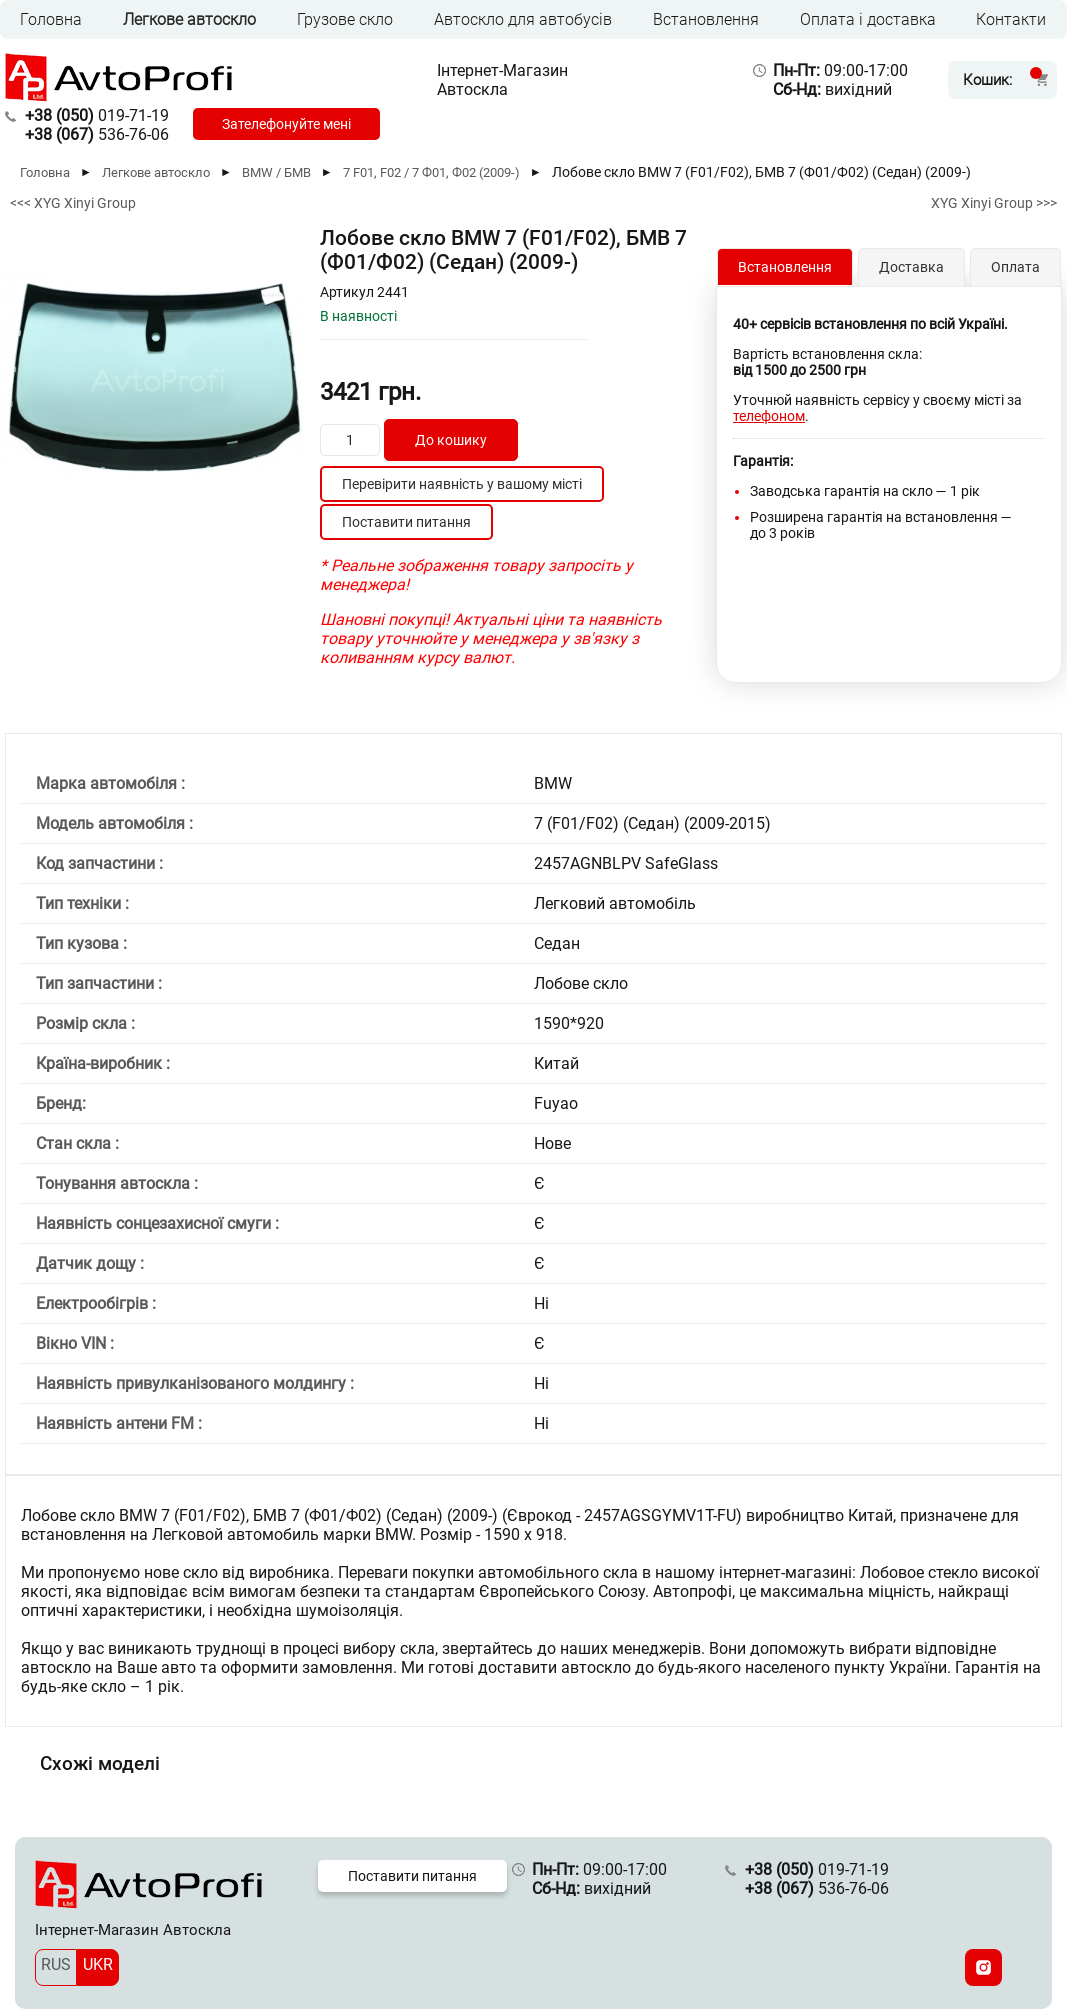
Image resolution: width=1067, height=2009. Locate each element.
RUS (56, 1964)
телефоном (769, 416)
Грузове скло (345, 19)
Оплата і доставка (868, 19)
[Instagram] (983, 1967)
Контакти (1011, 19)
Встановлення (706, 19)
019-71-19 (97, 115)
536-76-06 (97, 134)
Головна (51, 19)
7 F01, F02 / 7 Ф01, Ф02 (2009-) (431, 172)
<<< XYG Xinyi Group (73, 203)
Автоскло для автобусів (523, 19)
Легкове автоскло (189, 19)
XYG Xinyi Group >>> (994, 203)
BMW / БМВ (276, 172)
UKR (98, 1964)
